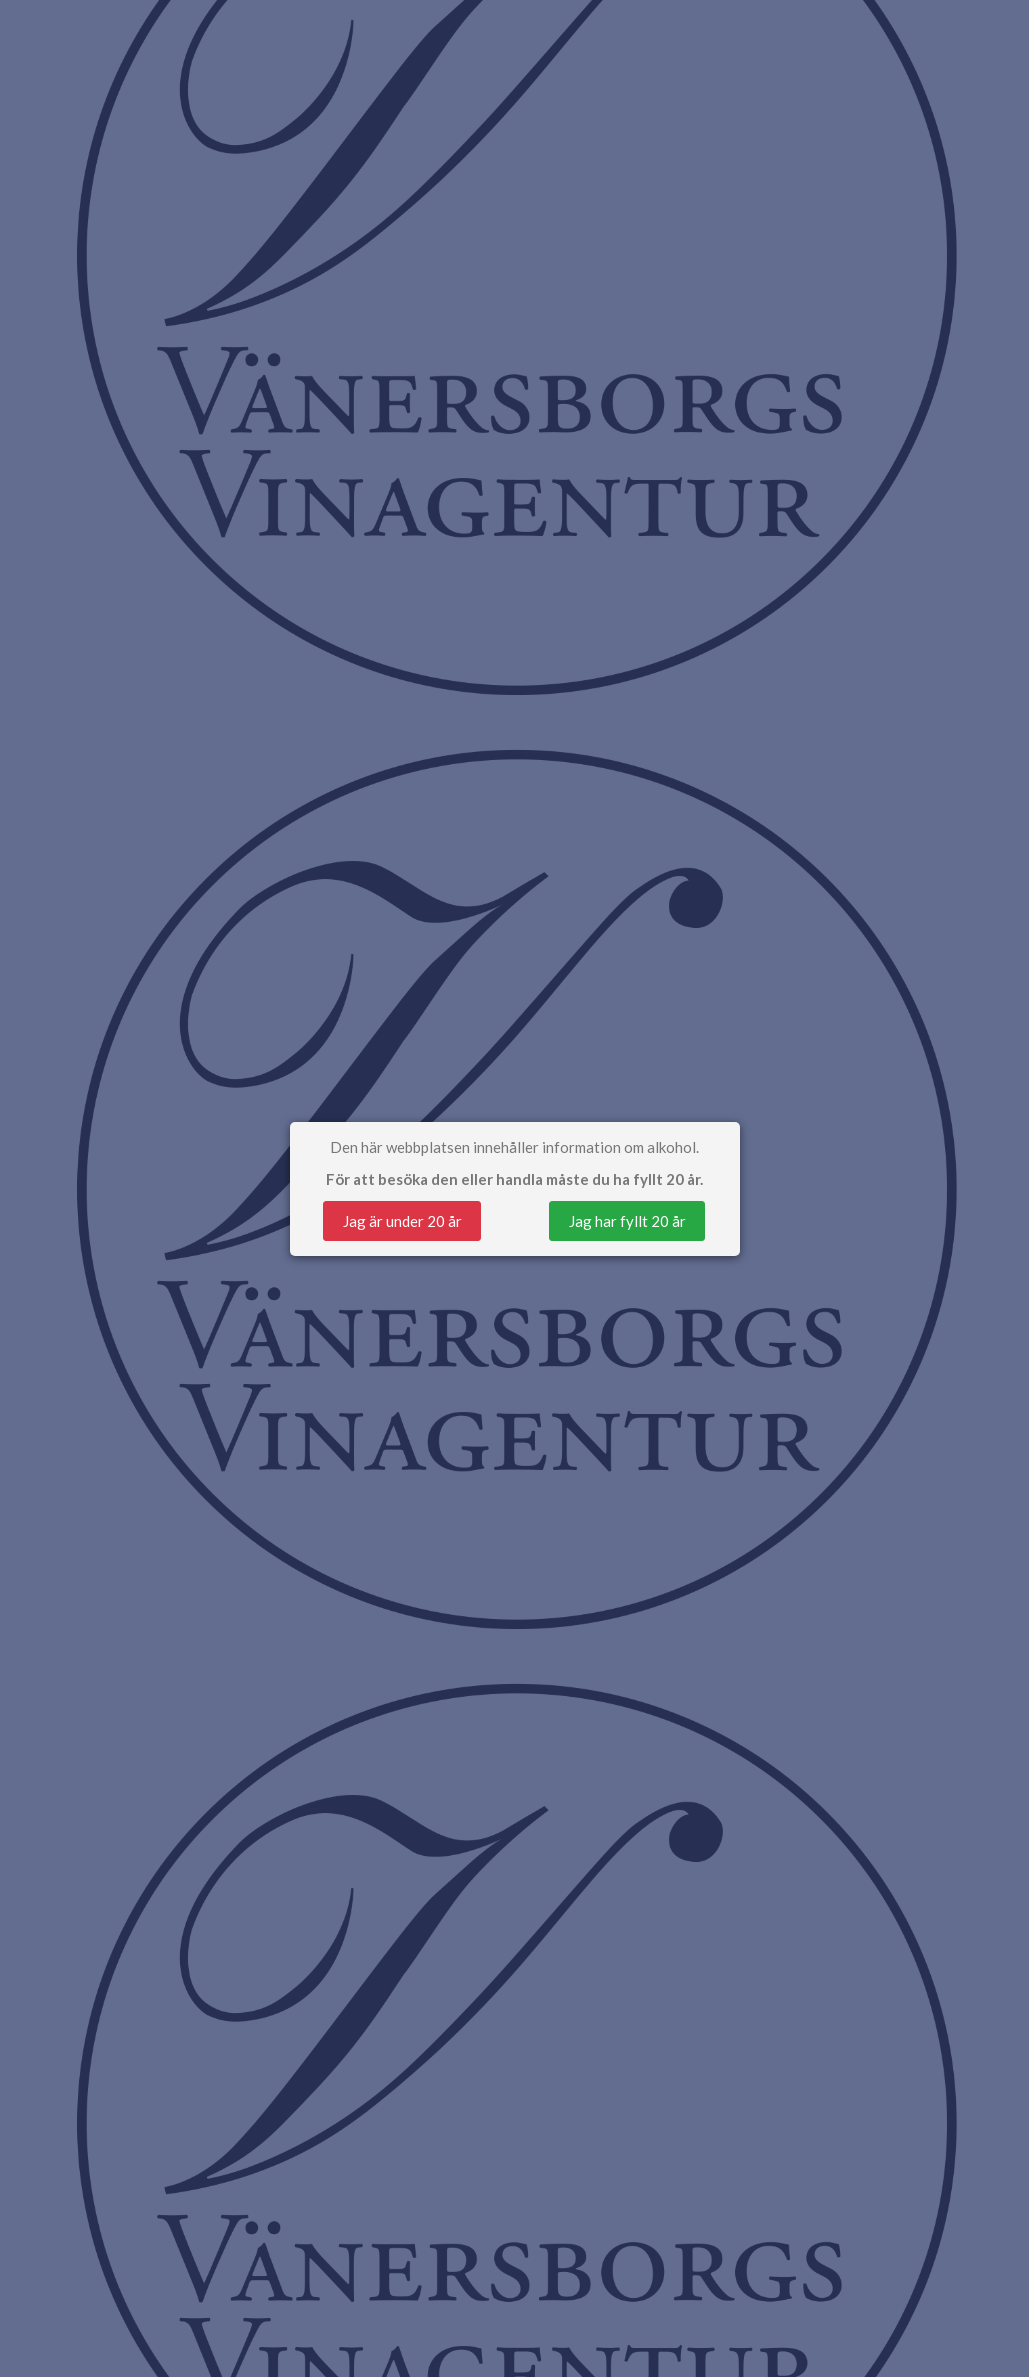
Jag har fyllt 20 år (627, 1221)
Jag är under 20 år (402, 1221)
